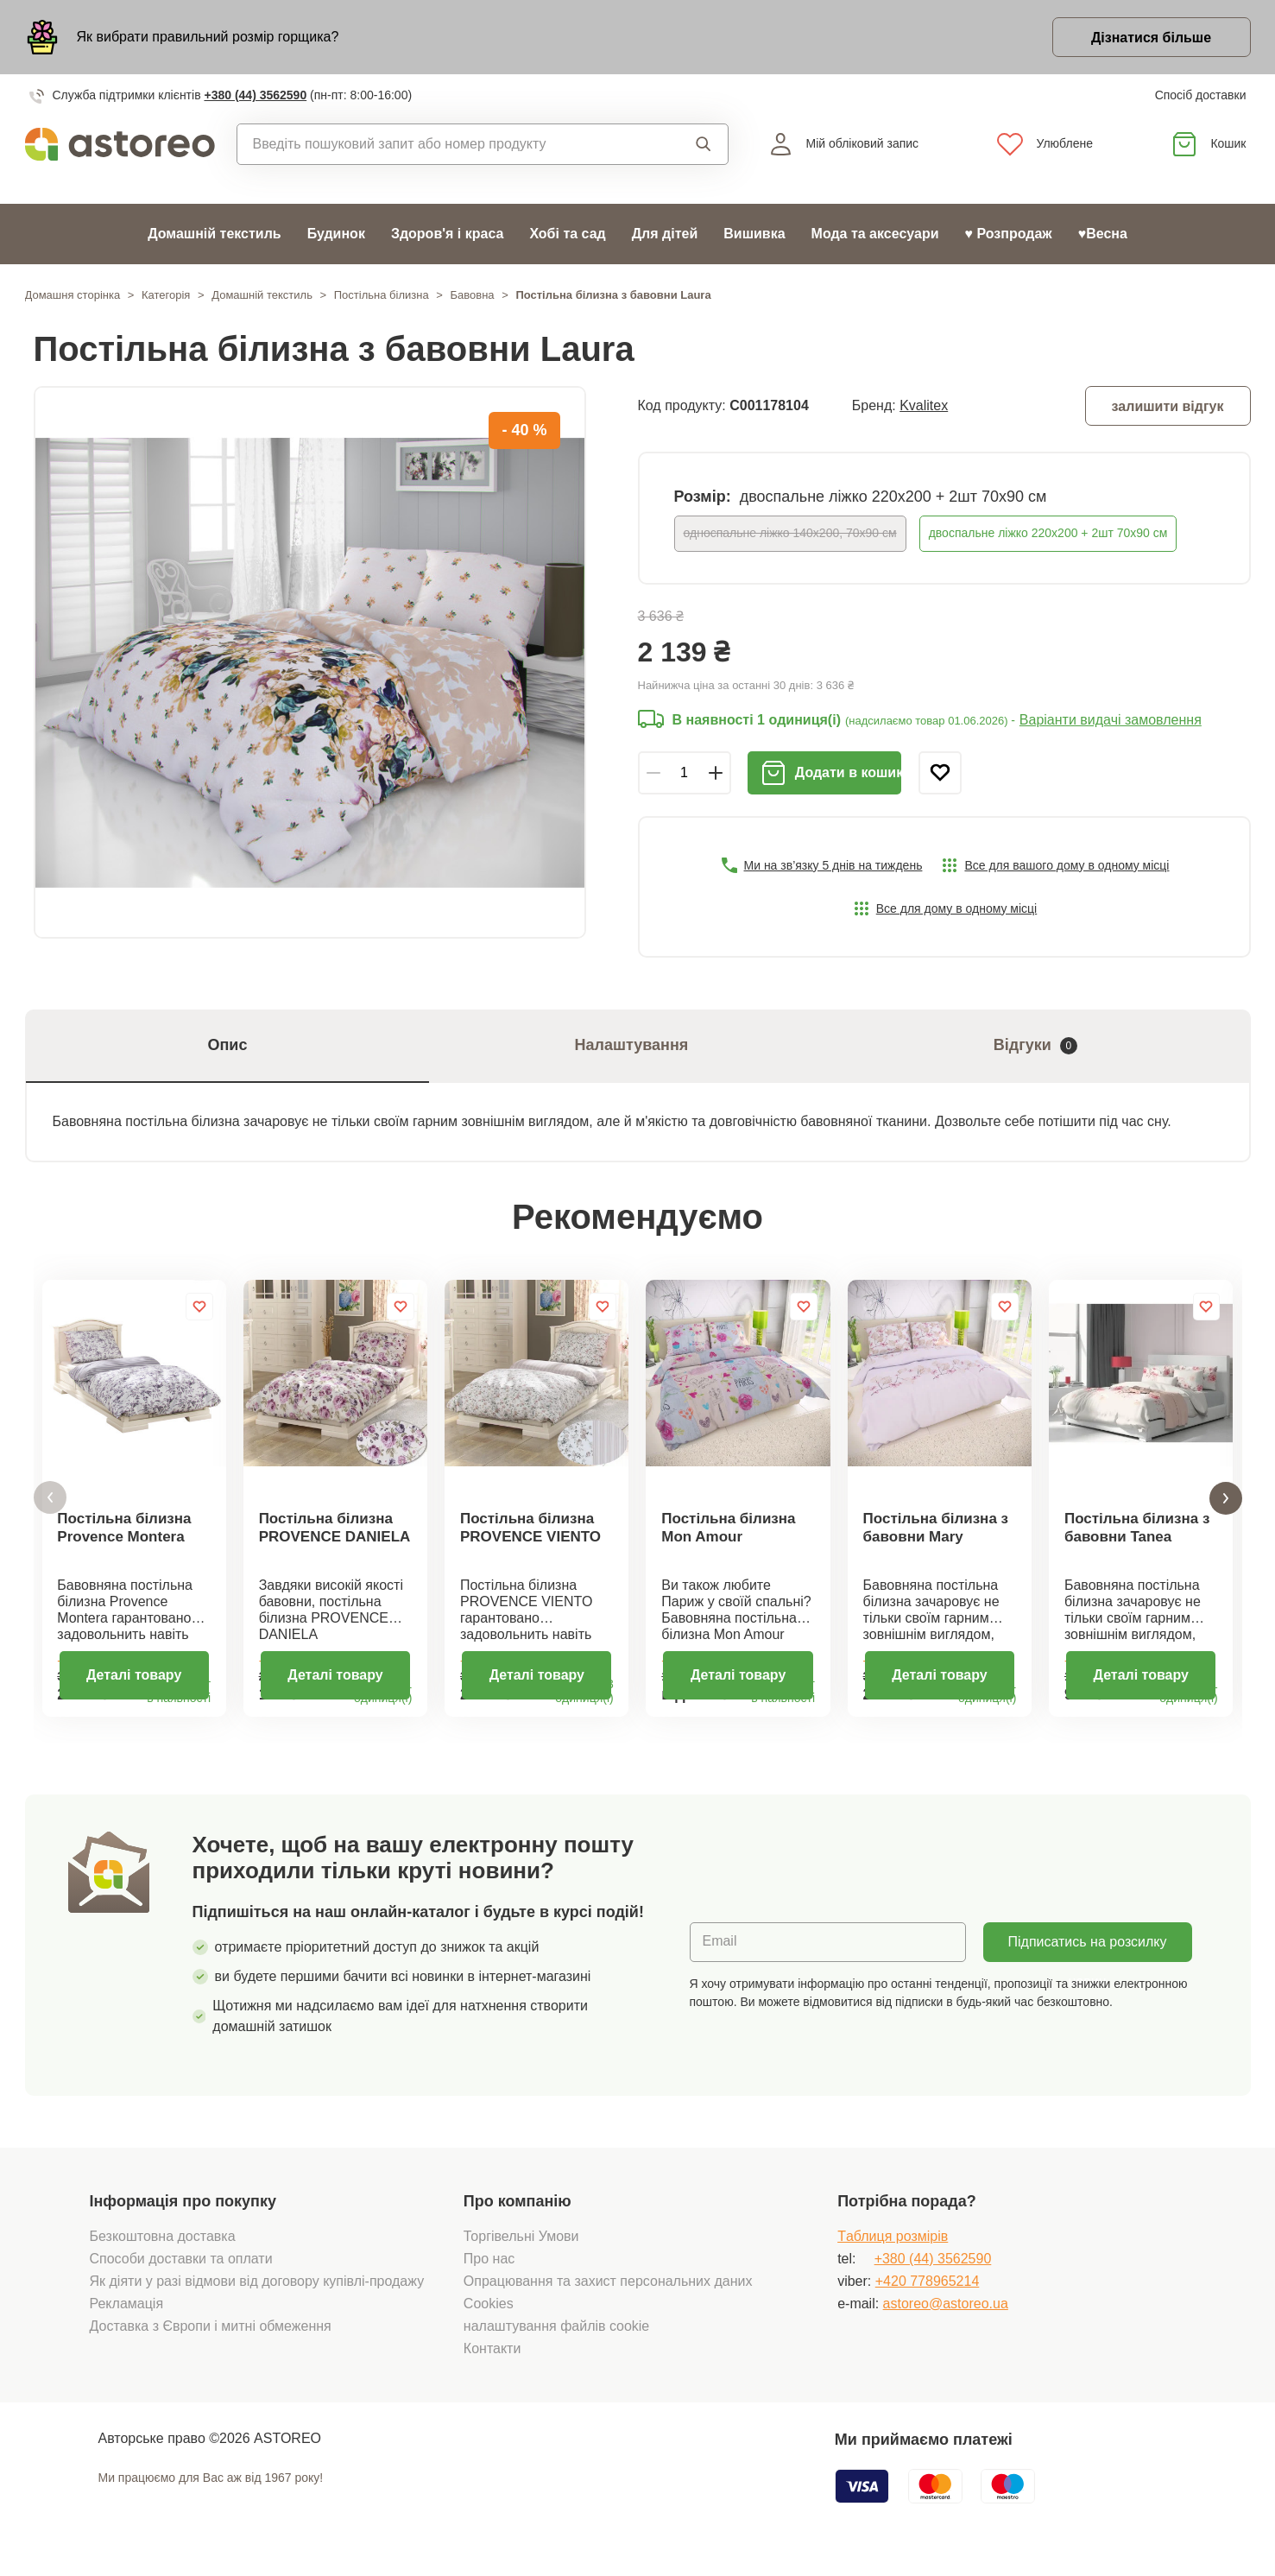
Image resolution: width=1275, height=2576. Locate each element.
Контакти (492, 2360)
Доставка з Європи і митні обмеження (210, 2338)
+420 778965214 (927, 2293)
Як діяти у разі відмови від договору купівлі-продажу (257, 2293)
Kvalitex (923, 405)
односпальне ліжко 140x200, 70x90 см (790, 533)
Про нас (489, 2270)
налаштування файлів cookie (556, 2338)
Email (720, 1953)
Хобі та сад (567, 233)
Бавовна (472, 294)
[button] (50, 1504)
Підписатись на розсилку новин (1087, 1960)
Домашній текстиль (214, 233)
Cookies (489, 2315)
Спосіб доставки (1201, 95)
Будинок (336, 233)
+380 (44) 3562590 (255, 95)
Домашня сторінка (73, 294)
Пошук (703, 144)
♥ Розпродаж (1008, 233)
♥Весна (1102, 233)
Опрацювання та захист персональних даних (608, 2293)
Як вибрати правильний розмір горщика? (208, 36)
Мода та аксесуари (875, 233)
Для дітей (665, 233)
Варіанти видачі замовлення (1110, 719)
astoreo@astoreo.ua (945, 2315)
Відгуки (1035, 1045)
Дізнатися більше (1151, 37)
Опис (227, 1045)
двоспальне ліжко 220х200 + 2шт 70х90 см (1048, 533)
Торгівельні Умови (521, 2248)
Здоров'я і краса (447, 233)
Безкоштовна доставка (163, 2248)
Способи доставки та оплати (181, 2270)
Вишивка (754, 233)
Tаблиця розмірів (892, 2248)
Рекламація (127, 2315)
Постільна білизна (381, 294)
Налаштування (631, 1045)
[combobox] (445, 144)
